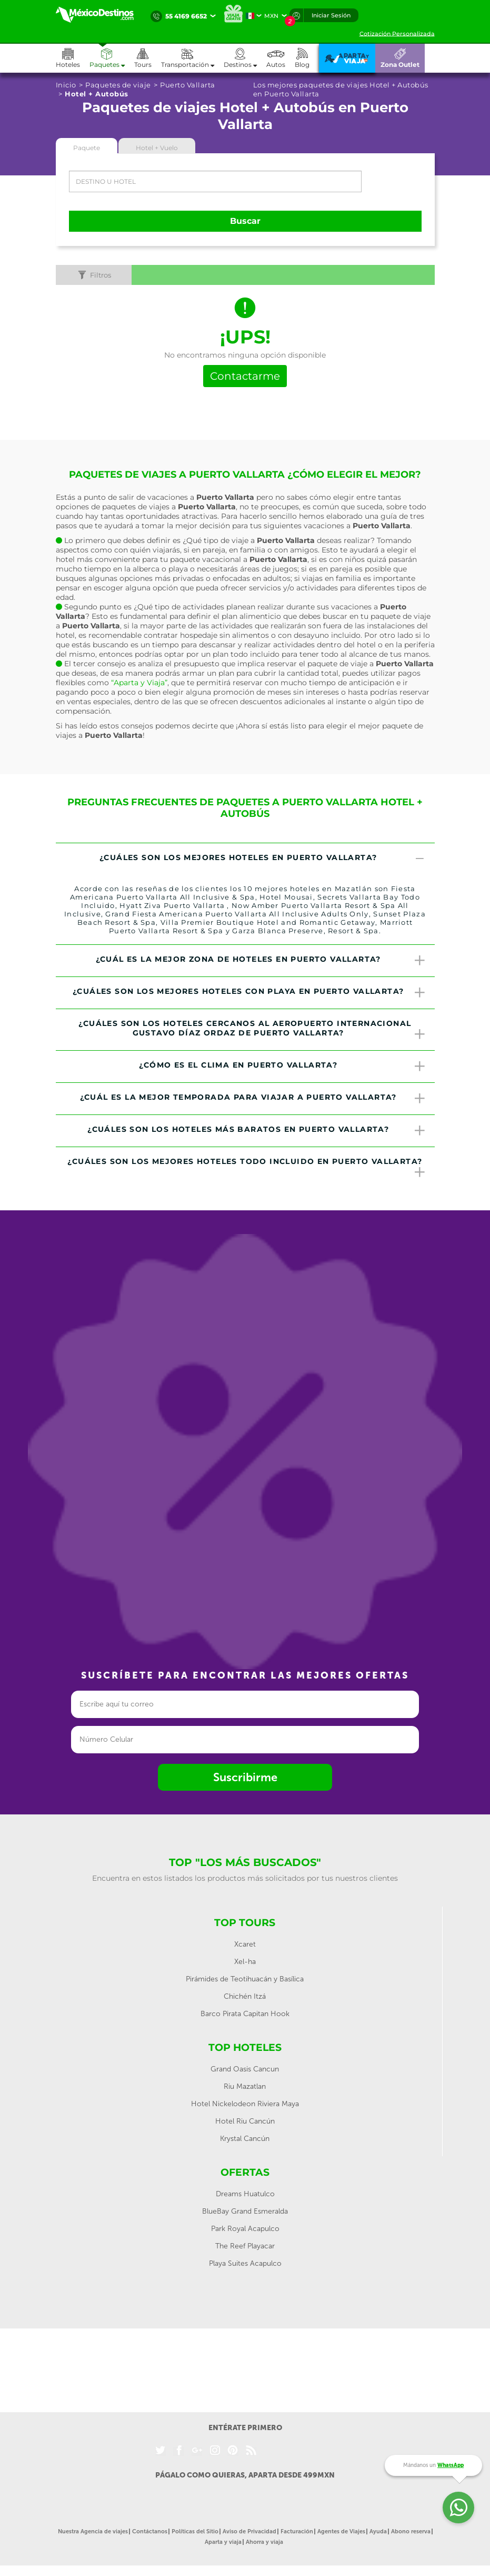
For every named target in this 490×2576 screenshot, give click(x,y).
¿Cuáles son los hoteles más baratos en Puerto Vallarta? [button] (256, 1130)
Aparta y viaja (223, 2542)
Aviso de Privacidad (249, 2531)
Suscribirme (245, 1777)
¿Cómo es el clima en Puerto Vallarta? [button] (282, 1066)
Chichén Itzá (245, 1996)
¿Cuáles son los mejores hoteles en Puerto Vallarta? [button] (262, 859)
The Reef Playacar (245, 2246)
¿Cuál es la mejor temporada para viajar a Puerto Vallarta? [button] (253, 1098)
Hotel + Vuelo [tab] (157, 148)
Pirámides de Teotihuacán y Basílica (245, 1979)
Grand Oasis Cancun (245, 2069)
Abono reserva (411, 2531)
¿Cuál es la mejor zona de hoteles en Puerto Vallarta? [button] (261, 960)
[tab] (245, 859)
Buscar (245, 221)
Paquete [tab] (86, 148)
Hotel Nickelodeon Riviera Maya (245, 2103)
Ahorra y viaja (264, 2542)
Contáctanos (149, 2531)
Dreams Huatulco (245, 2193)
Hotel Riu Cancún (245, 2121)
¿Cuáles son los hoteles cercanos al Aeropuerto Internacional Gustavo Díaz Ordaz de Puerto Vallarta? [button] (252, 1030)
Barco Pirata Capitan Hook (245, 2013)
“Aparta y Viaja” (139, 682)
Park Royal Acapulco (245, 2228)
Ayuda (378, 2531)
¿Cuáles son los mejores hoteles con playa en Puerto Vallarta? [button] (249, 992)
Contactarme (245, 376)
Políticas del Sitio (195, 2531)
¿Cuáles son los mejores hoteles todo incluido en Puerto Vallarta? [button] (246, 1168)
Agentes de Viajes (341, 2531)
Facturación (297, 2531)
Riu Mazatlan (245, 2086)
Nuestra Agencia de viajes (93, 2531)
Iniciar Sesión (331, 15)
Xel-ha (245, 1961)
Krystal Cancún (244, 2138)
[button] (192, 58)
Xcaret (245, 1944)
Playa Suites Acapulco (245, 2263)
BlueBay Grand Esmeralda (245, 2211)
